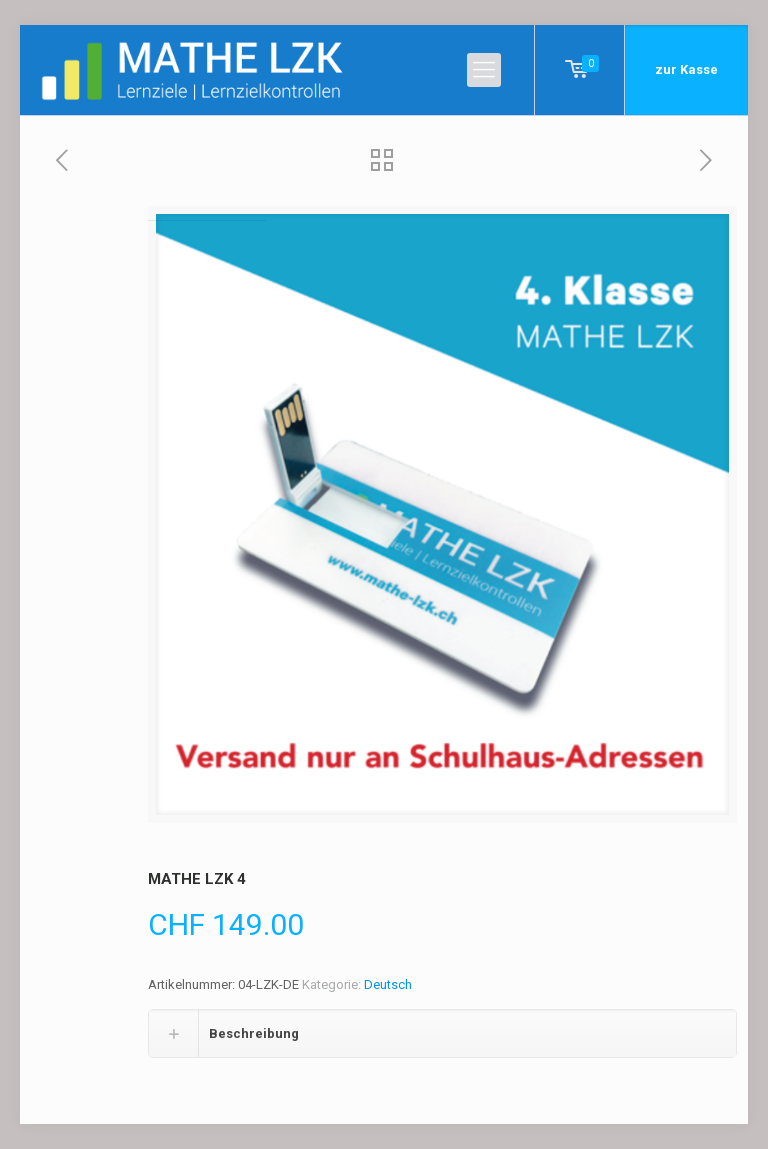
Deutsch (388, 984)
